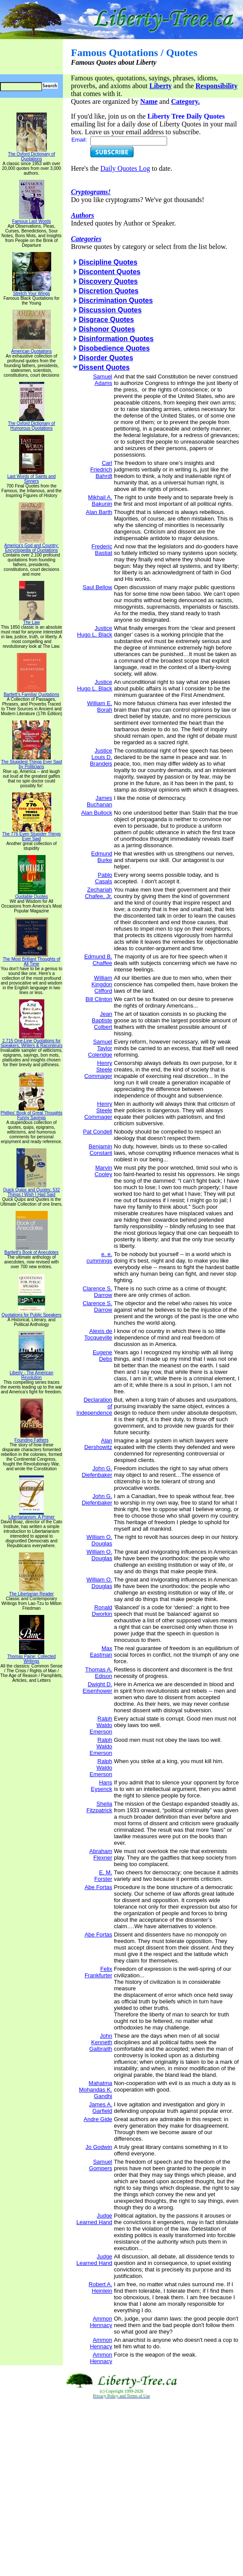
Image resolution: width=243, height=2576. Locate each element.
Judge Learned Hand (94, 2218)
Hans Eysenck (101, 1785)
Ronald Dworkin (102, 1610)
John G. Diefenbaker (97, 1471)
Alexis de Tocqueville (98, 1334)
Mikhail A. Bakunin (100, 500)
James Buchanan (99, 801)
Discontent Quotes (109, 271)
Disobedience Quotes (114, 348)
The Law (31, 620)
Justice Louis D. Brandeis (101, 757)
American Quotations (31, 349)
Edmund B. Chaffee (98, 959)
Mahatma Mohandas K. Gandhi (95, 2089)
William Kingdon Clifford (102, 984)
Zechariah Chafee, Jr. (98, 892)
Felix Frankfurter (98, 1972)
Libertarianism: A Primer (31, 1515)
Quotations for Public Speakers (32, 1313)
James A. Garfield (100, 2107)
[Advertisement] (121, 2487)
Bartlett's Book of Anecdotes (31, 1250)
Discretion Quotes (108, 291)
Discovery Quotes (108, 281)
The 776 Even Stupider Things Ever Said (31, 834)
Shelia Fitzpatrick (99, 1806)
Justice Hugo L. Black (94, 631)
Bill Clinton (98, 999)
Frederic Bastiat (102, 549)
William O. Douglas (99, 1540)
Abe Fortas (98, 1887)
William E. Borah (99, 706)
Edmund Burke (101, 856)
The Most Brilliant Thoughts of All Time (31, 959)
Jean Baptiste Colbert (102, 1020)
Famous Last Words (31, 219)
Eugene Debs (102, 1355)
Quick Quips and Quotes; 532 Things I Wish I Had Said (31, 1190)
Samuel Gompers (100, 2165)
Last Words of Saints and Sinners (31, 477)
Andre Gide (98, 2119)
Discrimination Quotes (116, 300)
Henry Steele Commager (98, 1069)
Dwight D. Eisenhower (97, 1687)
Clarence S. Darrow (97, 1291)
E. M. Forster (103, 1875)
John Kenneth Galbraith (100, 2042)
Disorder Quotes (106, 357)
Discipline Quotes (108, 262)
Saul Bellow (97, 587)
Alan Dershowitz (98, 1443)
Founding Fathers (31, 1438)
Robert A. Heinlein (100, 2287)
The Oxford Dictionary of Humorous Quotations (31, 424)
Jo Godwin (98, 2147)
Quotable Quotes (31, 894)
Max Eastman (101, 1651)
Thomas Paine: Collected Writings (31, 1657)
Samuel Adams (102, 379)
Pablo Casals (103, 878)
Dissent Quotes (104, 367)
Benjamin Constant (100, 1149)
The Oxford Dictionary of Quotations (31, 154)
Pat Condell (97, 1131)
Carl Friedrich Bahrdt (101, 469)
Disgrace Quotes (106, 319)
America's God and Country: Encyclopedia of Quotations (31, 546)
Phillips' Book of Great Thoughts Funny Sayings (31, 1113)
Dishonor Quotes (107, 329)
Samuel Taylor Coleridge (100, 1048)
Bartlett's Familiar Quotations (31, 692)
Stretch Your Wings (31, 291)
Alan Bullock (96, 812)
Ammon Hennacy (101, 2321)
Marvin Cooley (103, 1170)
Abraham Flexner (100, 1854)
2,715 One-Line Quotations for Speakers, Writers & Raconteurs (31, 1041)
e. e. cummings (99, 1257)
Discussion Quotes (110, 310)
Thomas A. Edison (98, 1672)
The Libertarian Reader (31, 1592)
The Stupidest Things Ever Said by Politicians (31, 762)
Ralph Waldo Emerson (100, 1725)
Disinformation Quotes (116, 338)
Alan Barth (99, 512)
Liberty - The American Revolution (31, 1373)
